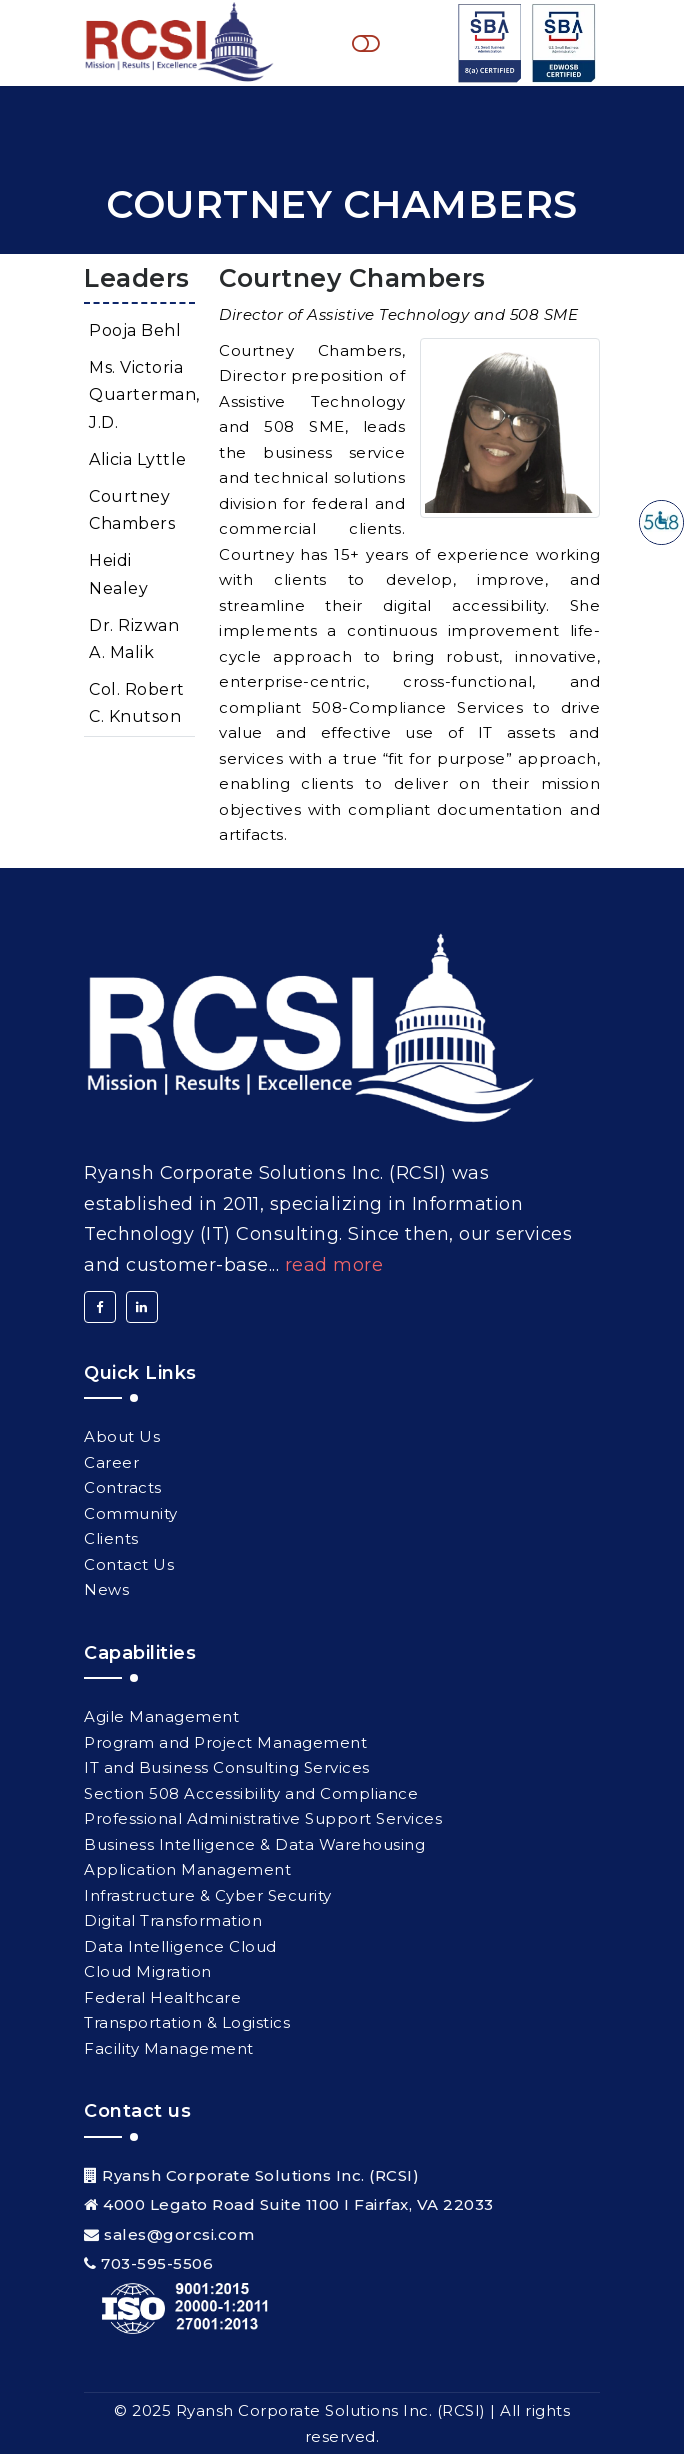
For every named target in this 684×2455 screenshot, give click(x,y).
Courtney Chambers (132, 511)
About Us (122, 1437)
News (106, 1590)
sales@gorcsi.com (179, 2235)
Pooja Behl (135, 331)
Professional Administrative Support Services (263, 1819)
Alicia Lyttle (138, 460)
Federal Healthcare (162, 1998)
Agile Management (161, 1717)
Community (131, 1513)
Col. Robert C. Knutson (137, 704)
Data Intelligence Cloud (180, 1947)
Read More (334, 1266)
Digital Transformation (173, 1921)
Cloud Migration (148, 1972)
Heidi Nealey (118, 575)
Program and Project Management (225, 1743)
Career (111, 1462)
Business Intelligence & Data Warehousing (254, 1845)
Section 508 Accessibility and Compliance (251, 1794)
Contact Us (129, 1564)
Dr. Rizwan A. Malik (134, 640)
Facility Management (169, 2049)
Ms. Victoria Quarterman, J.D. (142, 395)
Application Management (187, 1870)
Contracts (123, 1488)
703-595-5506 (157, 2264)
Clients (111, 1539)
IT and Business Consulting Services (227, 1768)
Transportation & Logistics (187, 2023)
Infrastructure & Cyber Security (208, 1896)
